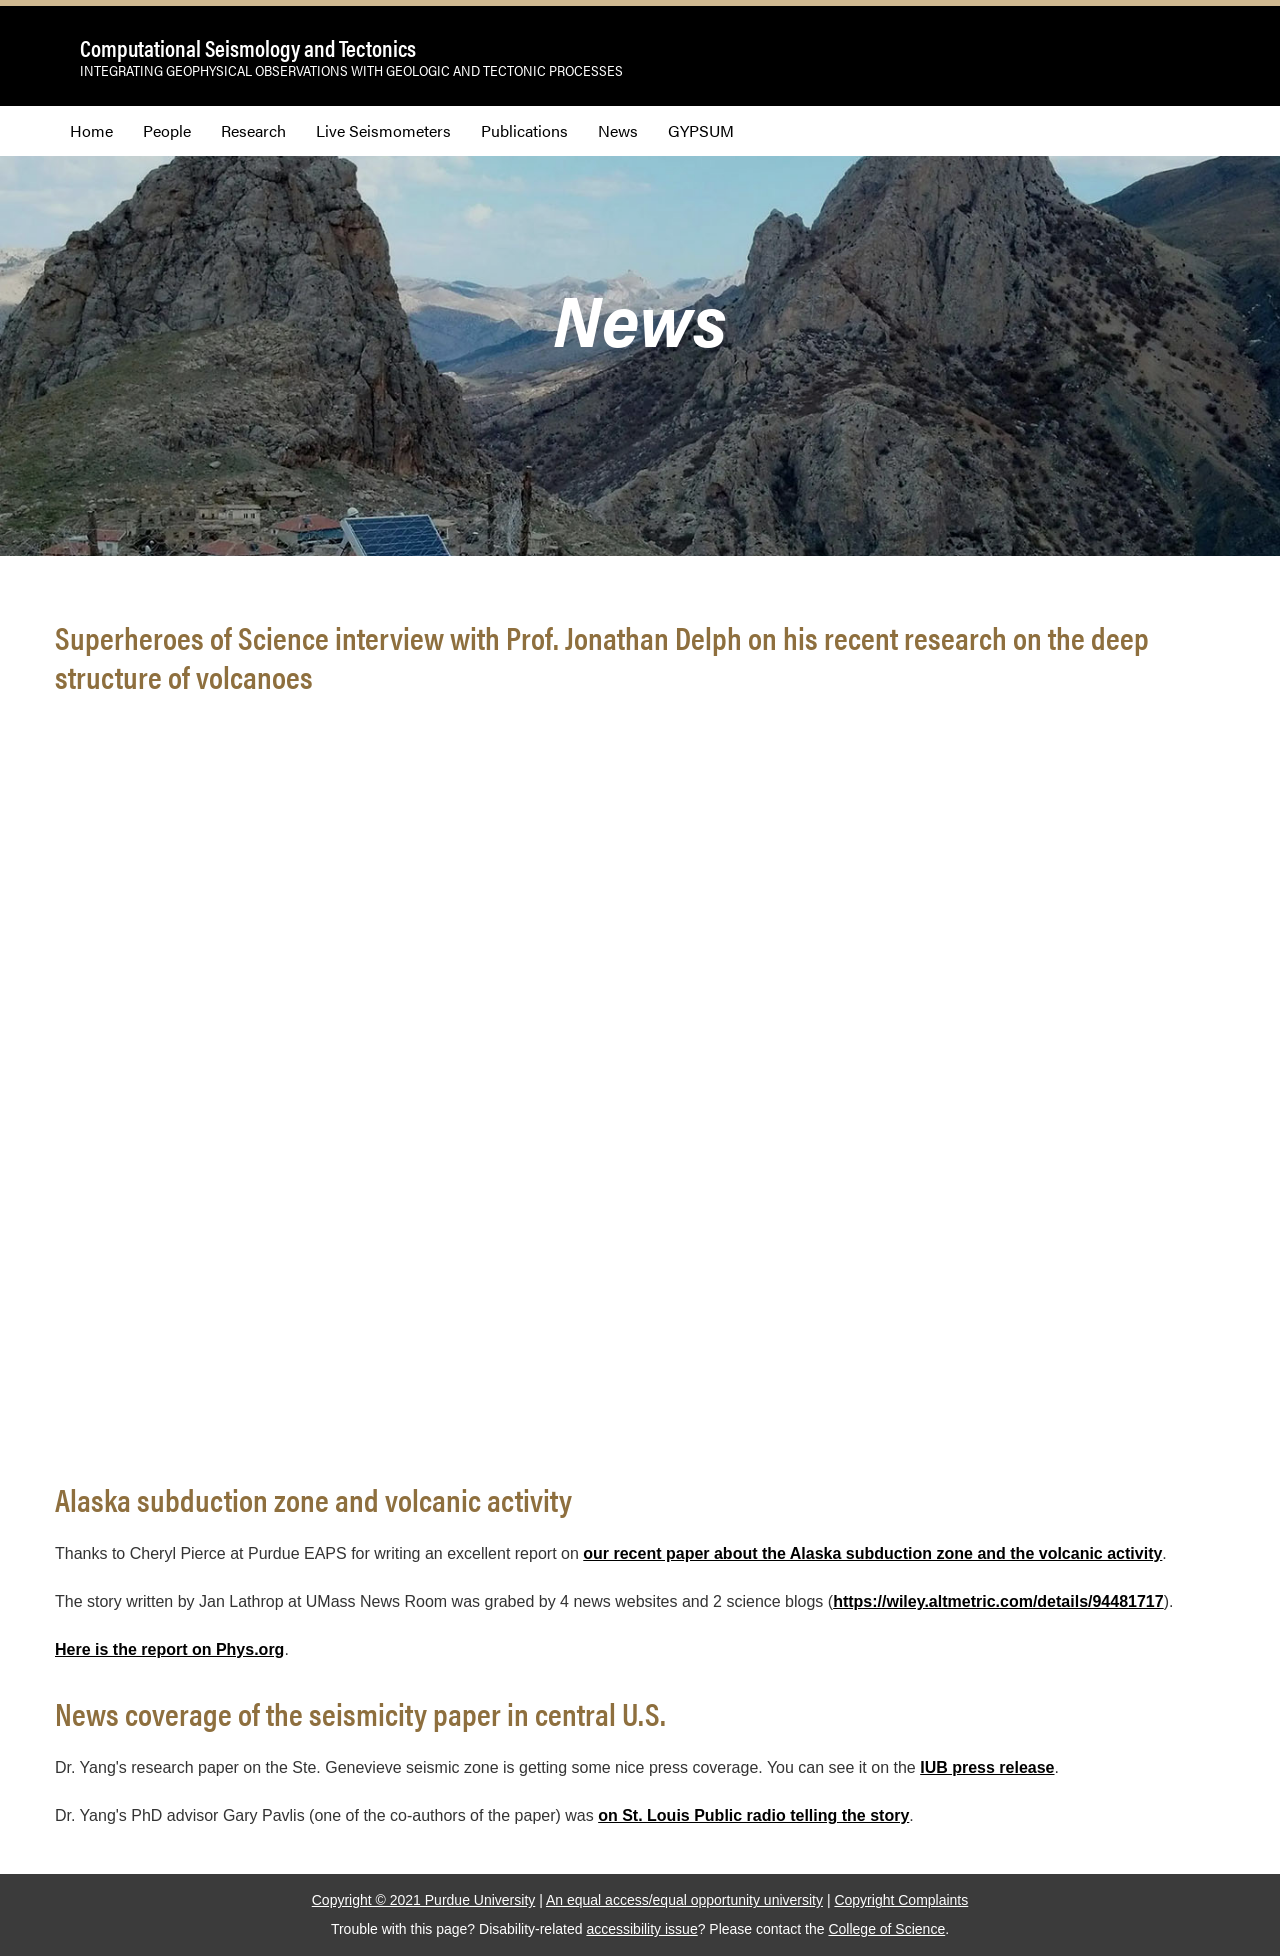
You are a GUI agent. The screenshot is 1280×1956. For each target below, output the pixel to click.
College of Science (886, 1929)
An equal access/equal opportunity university (684, 1900)
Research (253, 130)
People (167, 130)
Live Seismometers (383, 130)
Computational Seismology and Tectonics (248, 48)
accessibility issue (641, 1929)
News (618, 130)
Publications (524, 130)
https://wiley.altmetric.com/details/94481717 (998, 1601)
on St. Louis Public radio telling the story (753, 1815)
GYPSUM (701, 130)
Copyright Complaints (901, 1900)
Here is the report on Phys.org (169, 1649)
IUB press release (987, 1767)
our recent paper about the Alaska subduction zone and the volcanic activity (872, 1553)
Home (91, 130)
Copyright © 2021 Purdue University (424, 1900)
